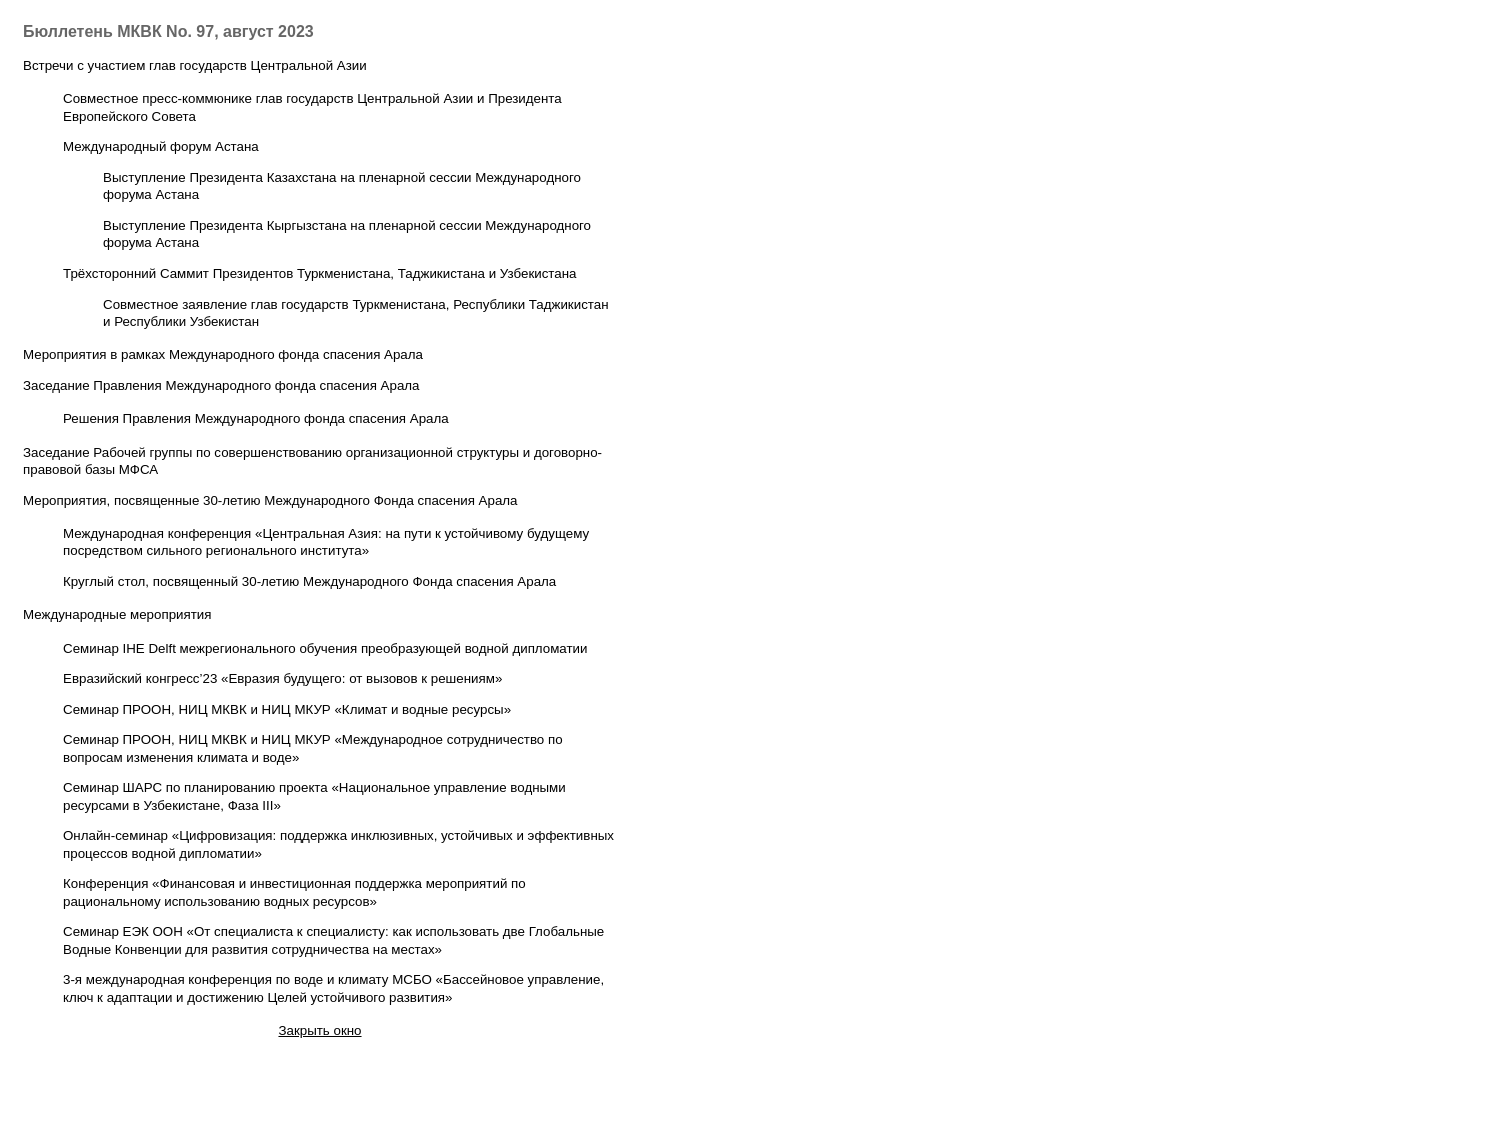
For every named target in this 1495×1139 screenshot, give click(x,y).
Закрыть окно (319, 1030)
